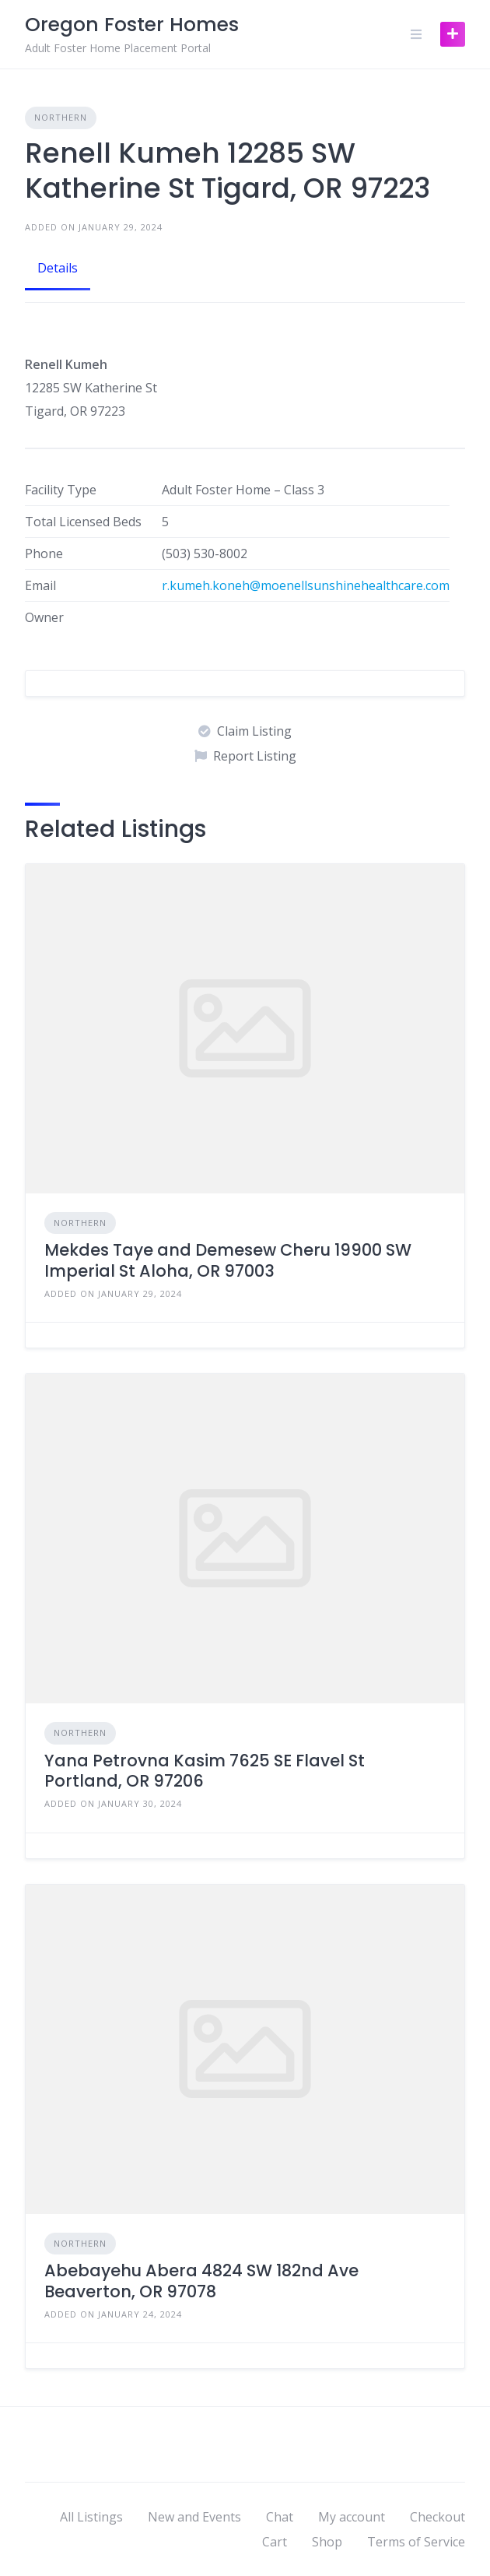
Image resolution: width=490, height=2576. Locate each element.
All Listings (91, 2516)
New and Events (194, 2516)
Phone (44, 553)
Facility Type (60, 489)
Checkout (437, 2516)
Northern (60, 117)
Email (40, 585)
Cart (274, 2541)
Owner (44, 617)
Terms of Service (416, 2541)
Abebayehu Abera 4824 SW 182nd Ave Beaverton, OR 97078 (201, 2280)
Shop (327, 2541)
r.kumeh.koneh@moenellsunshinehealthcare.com (306, 585)
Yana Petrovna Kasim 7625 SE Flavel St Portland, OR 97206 (204, 1770)
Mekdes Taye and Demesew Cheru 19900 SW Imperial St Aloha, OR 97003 (227, 1260)
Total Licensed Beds (83, 521)
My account (351, 2516)
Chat (279, 2516)
